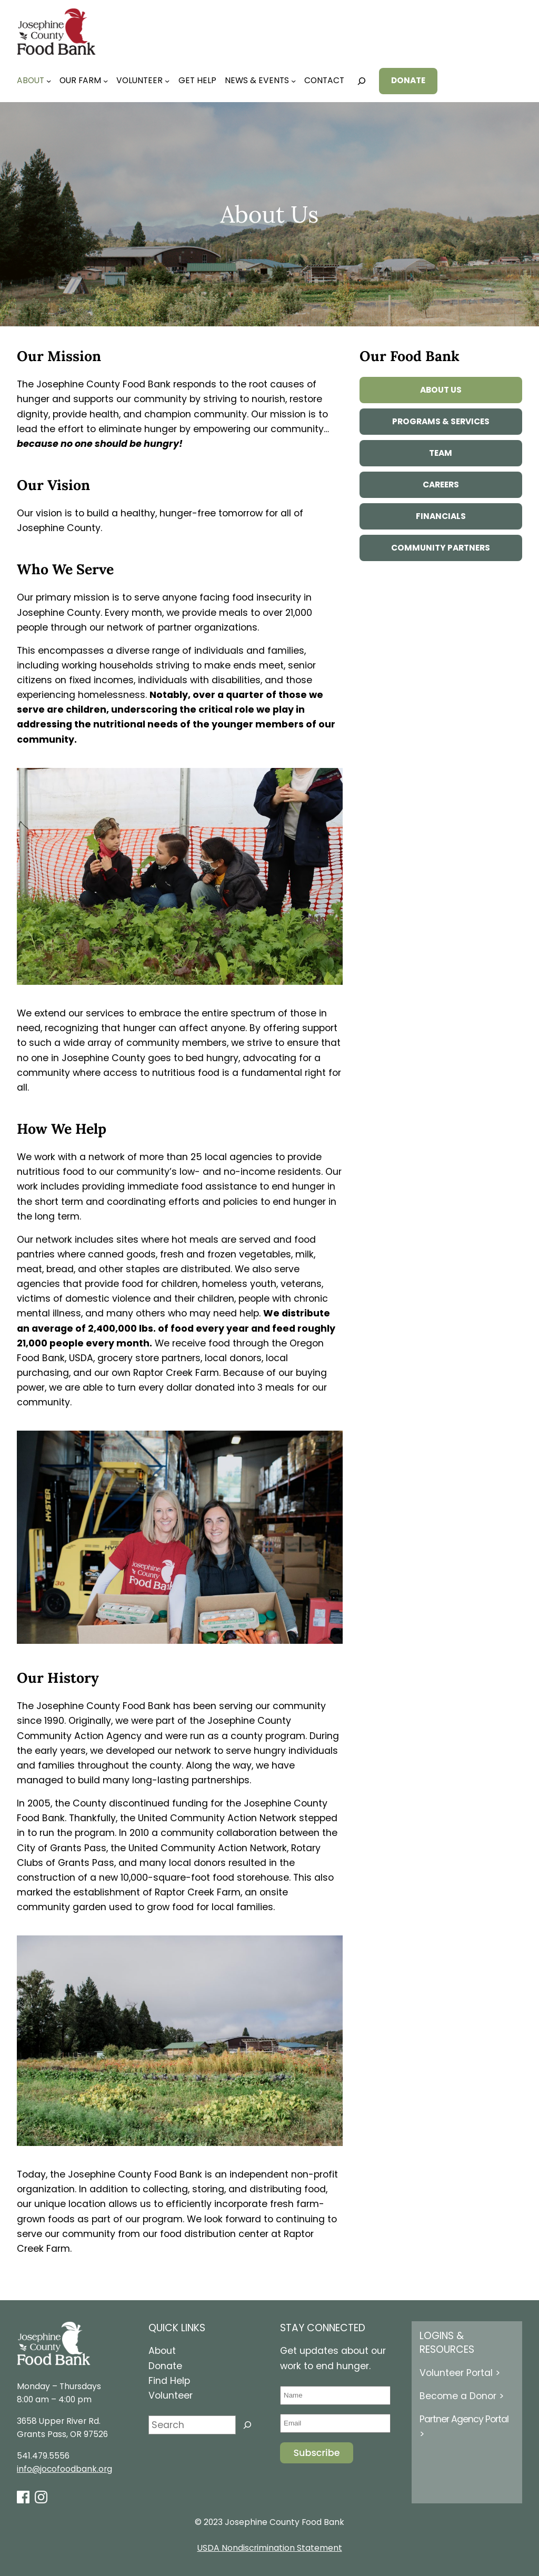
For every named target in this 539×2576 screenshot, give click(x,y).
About (162, 2350)
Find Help (169, 2380)
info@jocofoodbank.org (64, 2468)
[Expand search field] (362, 81)
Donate (165, 2366)
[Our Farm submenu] (105, 80)
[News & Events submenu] (293, 80)
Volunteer (170, 2395)
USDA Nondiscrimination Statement (269, 2547)
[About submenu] (48, 80)
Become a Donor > (462, 2396)
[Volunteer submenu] (167, 80)
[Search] (247, 2424)
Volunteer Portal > (460, 2373)
